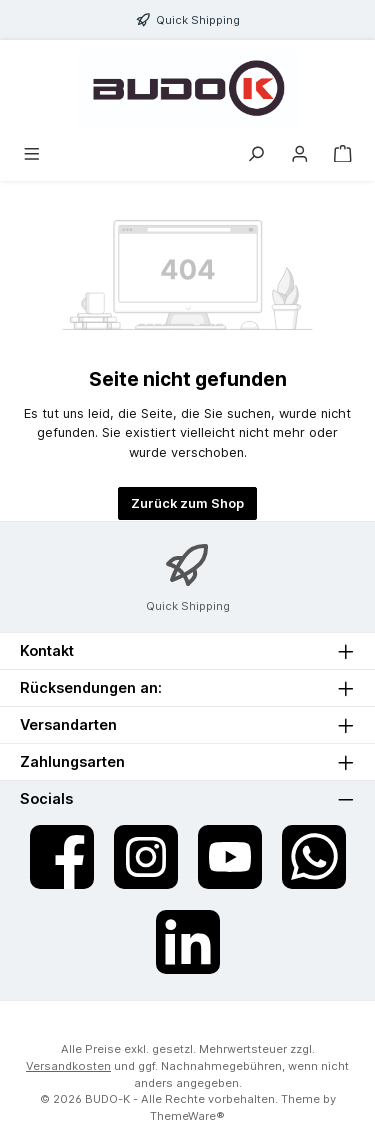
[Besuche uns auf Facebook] (62, 857)
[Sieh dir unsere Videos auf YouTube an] (230, 857)
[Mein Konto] (300, 154)
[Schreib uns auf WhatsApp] (314, 857)
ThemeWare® (187, 1116)
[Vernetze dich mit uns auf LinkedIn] (188, 942)
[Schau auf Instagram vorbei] (146, 857)
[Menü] (32, 154)
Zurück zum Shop (187, 503)
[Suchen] (256, 154)
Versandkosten (68, 1066)
